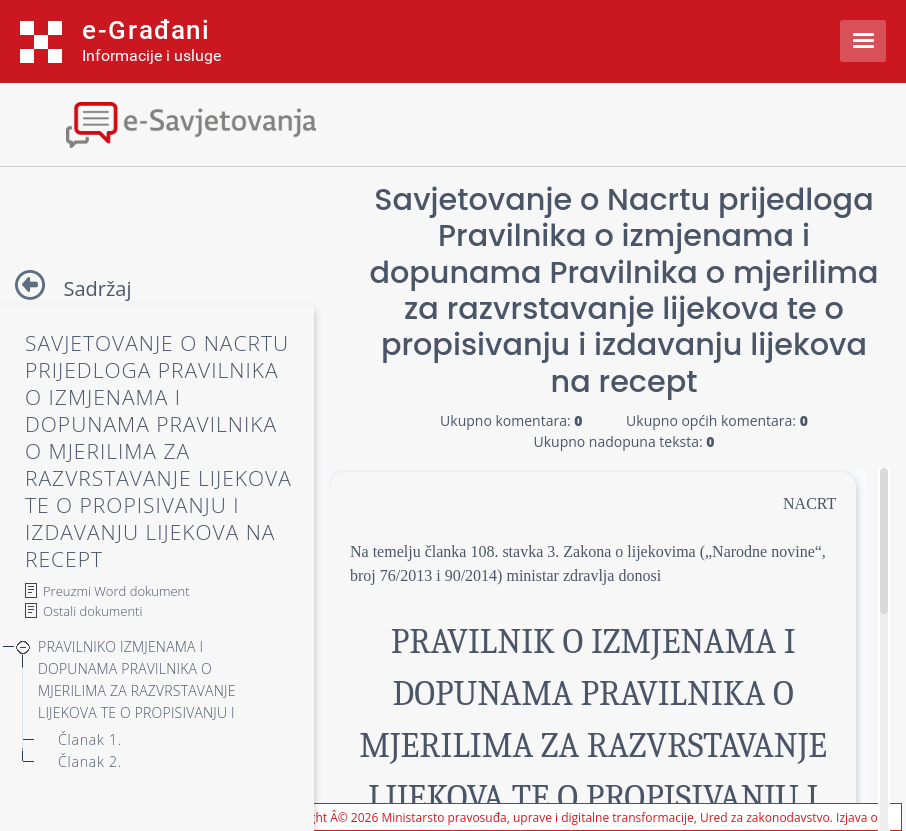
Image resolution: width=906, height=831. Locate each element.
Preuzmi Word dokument (116, 591)
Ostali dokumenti (92, 611)
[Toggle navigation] (175, 122)
